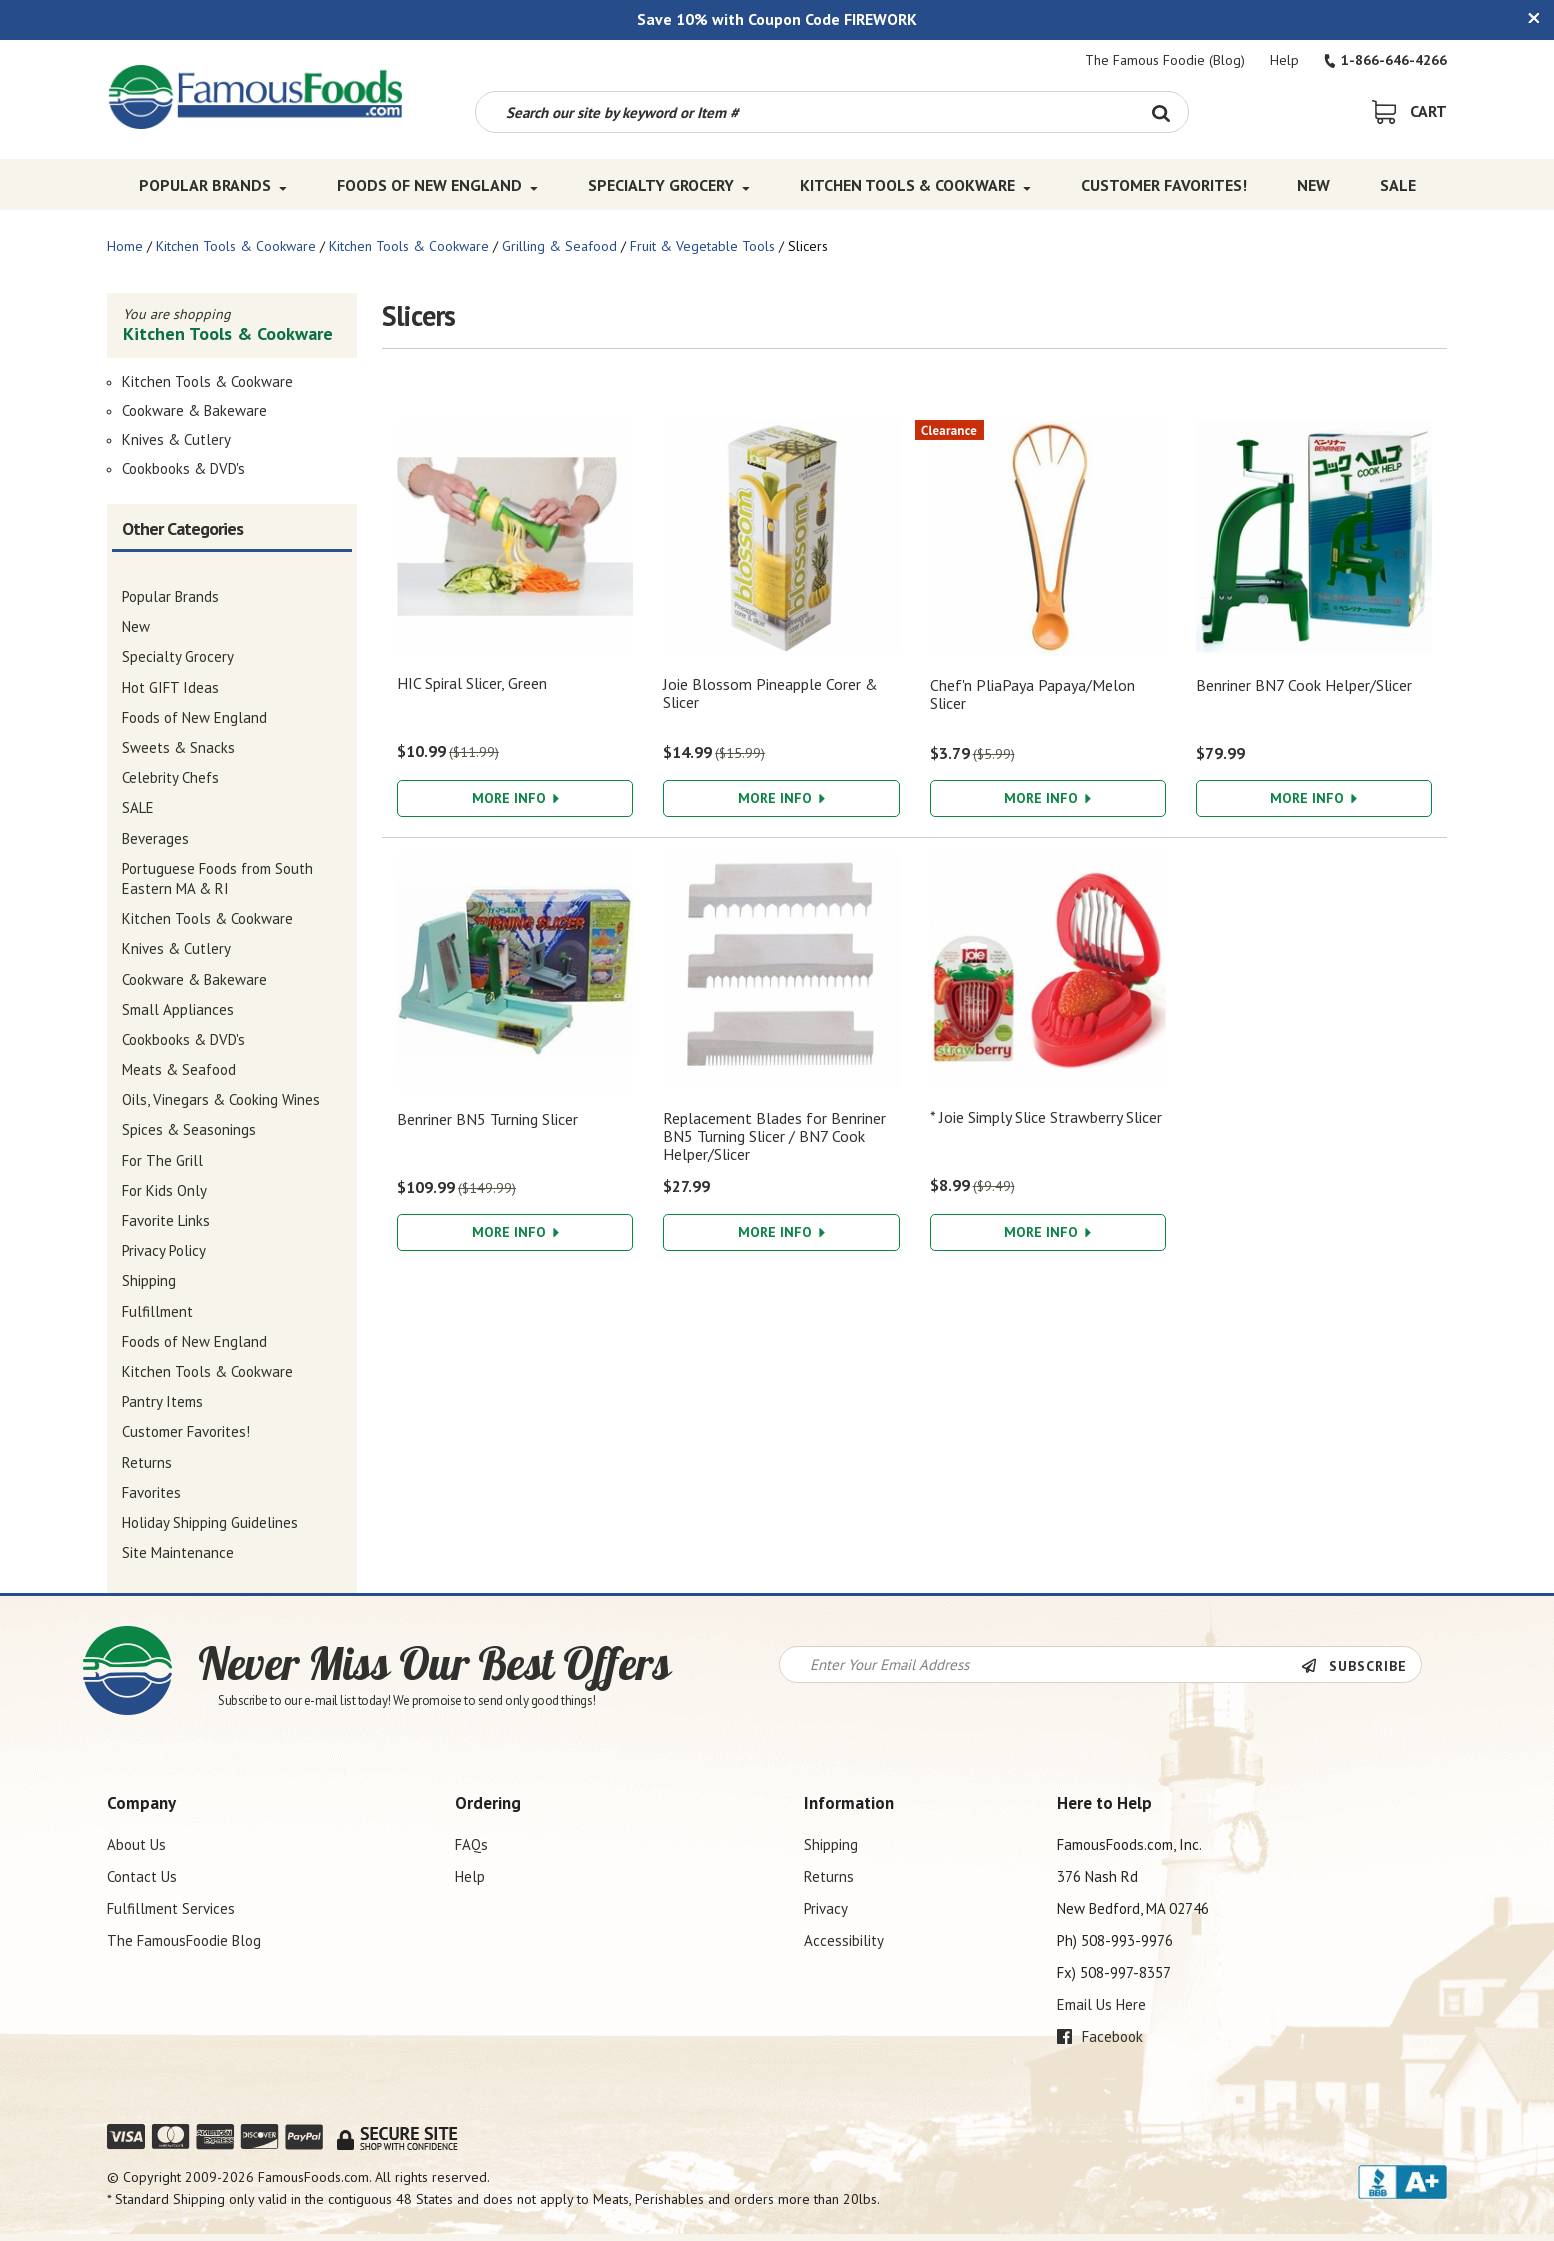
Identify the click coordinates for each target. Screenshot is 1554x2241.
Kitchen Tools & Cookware (236, 246)
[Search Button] (1160, 112)
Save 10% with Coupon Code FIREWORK (777, 19)
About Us (136, 1844)
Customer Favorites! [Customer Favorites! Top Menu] (1164, 185)
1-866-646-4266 (1385, 60)
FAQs (471, 1844)
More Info (515, 798)
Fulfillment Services (171, 1908)
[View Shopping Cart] (1409, 111)
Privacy (826, 1908)
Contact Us (142, 1876)
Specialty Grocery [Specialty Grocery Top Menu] (669, 185)
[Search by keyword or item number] (804, 112)
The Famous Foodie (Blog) (1165, 60)
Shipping (831, 1844)
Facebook (1100, 2036)
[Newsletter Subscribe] (1361, 1666)
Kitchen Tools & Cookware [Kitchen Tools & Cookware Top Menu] (915, 185)
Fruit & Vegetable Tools (702, 246)
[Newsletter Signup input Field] (1040, 1664)
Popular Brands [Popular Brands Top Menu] (213, 185)
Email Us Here (1101, 2004)
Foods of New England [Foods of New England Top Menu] (437, 185)
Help (1284, 60)
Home (125, 246)
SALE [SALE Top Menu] (1398, 185)
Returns (829, 1876)
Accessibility (844, 1940)
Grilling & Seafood (559, 246)
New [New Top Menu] (1313, 185)
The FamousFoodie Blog (184, 1940)
